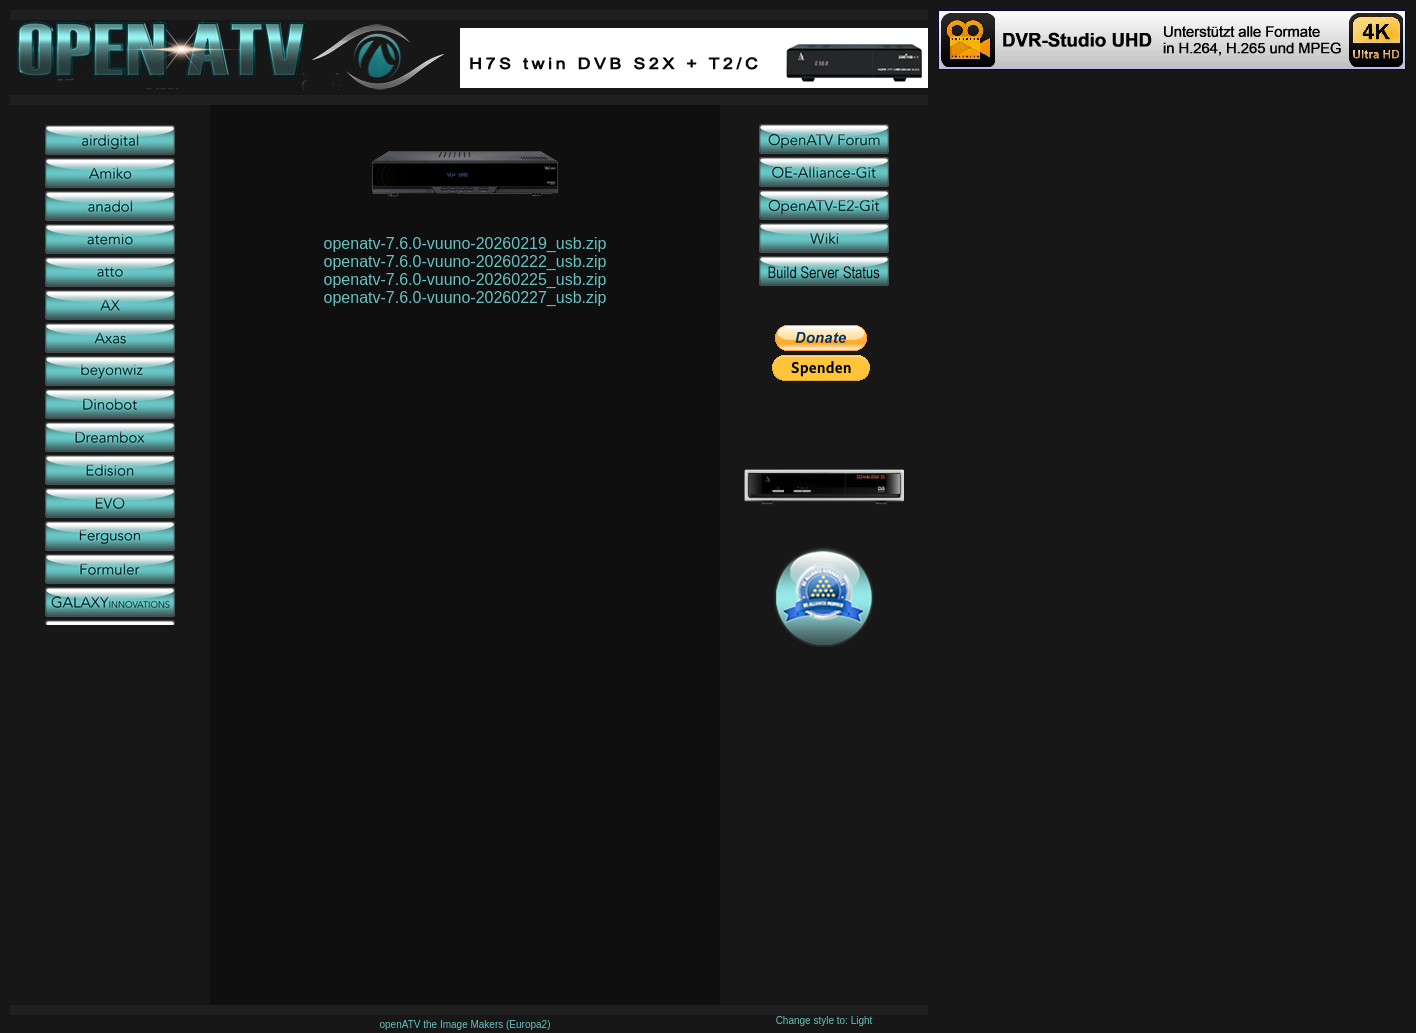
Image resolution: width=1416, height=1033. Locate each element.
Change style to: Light (824, 1020)
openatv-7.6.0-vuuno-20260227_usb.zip (465, 297)
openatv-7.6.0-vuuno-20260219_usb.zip (465, 243)
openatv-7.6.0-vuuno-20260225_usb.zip (465, 279)
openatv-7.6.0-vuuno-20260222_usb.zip (465, 261)
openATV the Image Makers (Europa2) (464, 1024)
